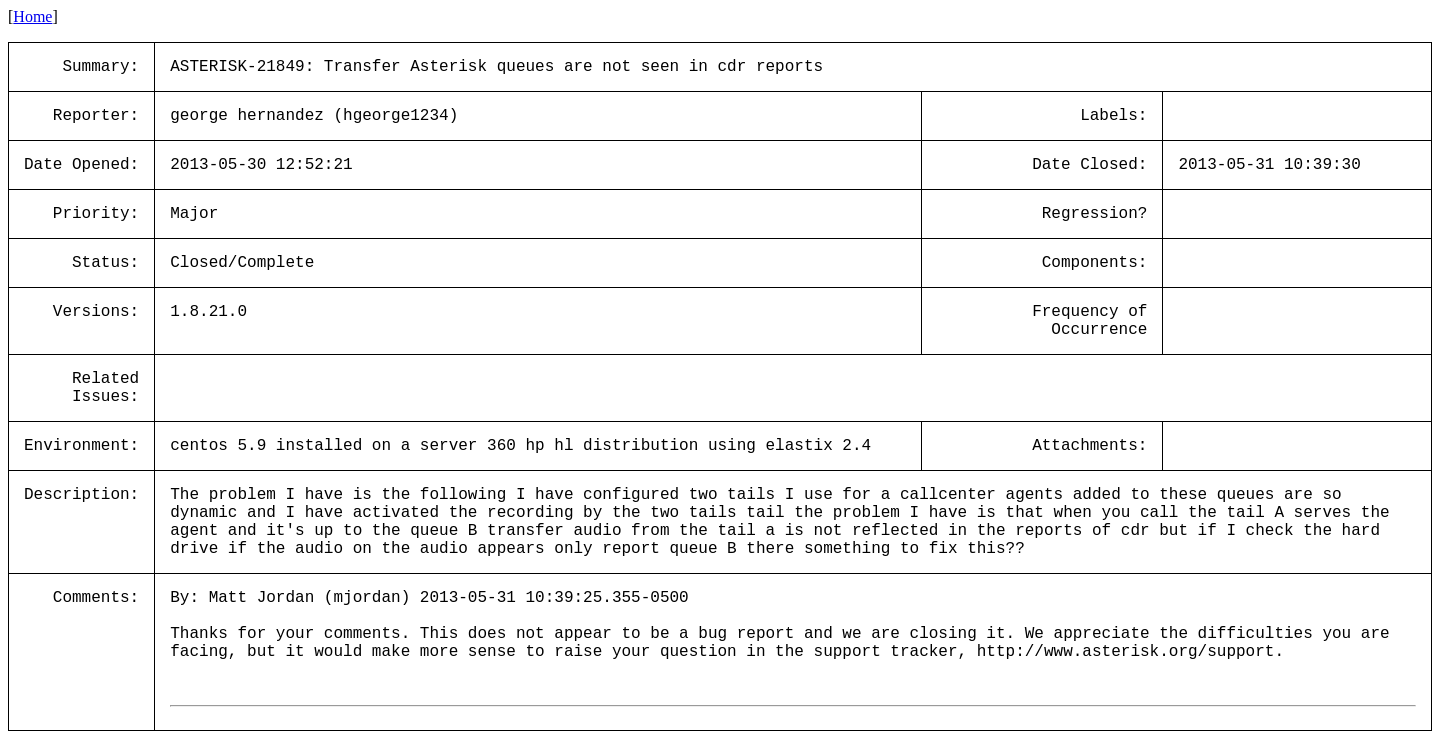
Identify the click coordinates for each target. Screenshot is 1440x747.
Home (32, 16)
